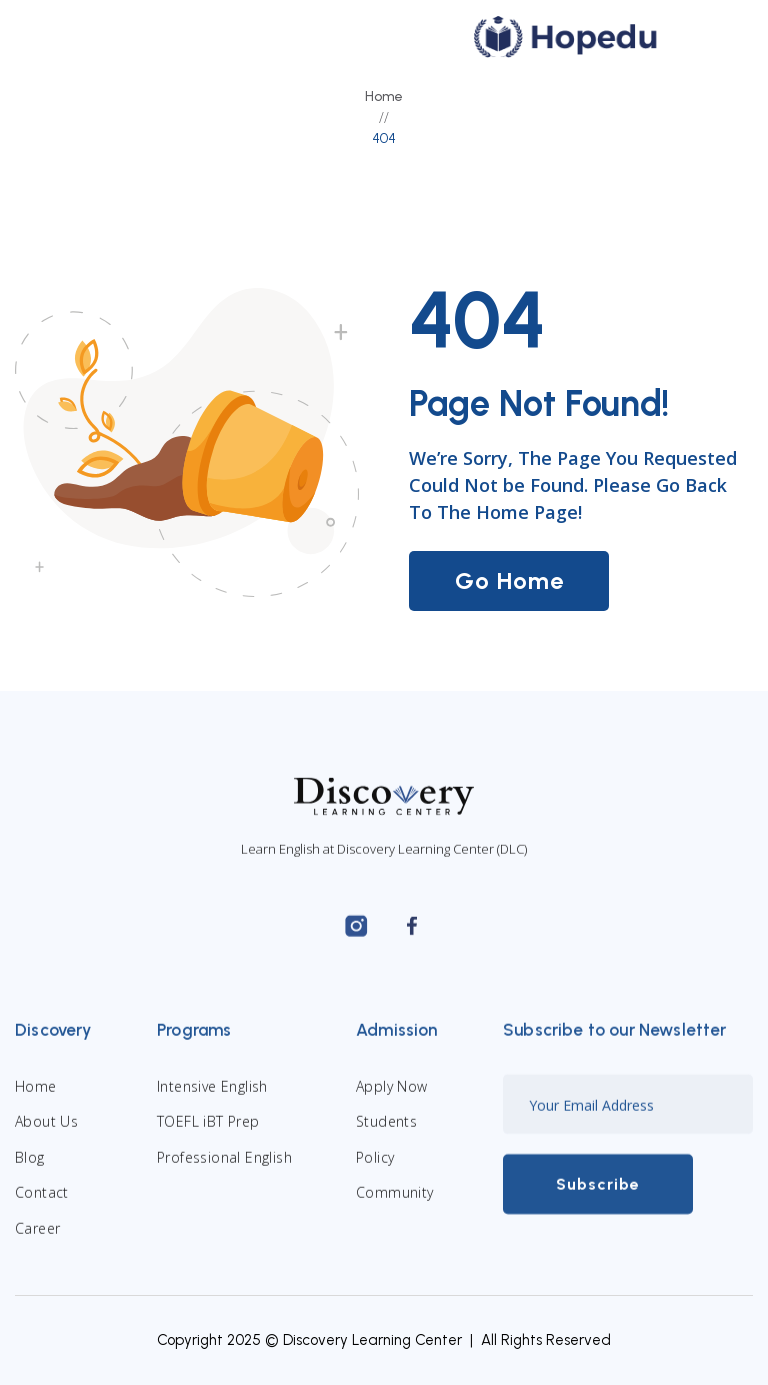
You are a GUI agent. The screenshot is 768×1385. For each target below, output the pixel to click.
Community (395, 1207)
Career (37, 1243)
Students (386, 1137)
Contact (42, 1207)
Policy (375, 1172)
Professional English (224, 1172)
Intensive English (212, 1101)
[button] (711, 37)
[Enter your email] (628, 1120)
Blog (30, 1172)
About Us (46, 1137)
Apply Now (392, 1101)
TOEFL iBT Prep (208, 1137)
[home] (566, 37)
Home (384, 96)
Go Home (509, 580)
